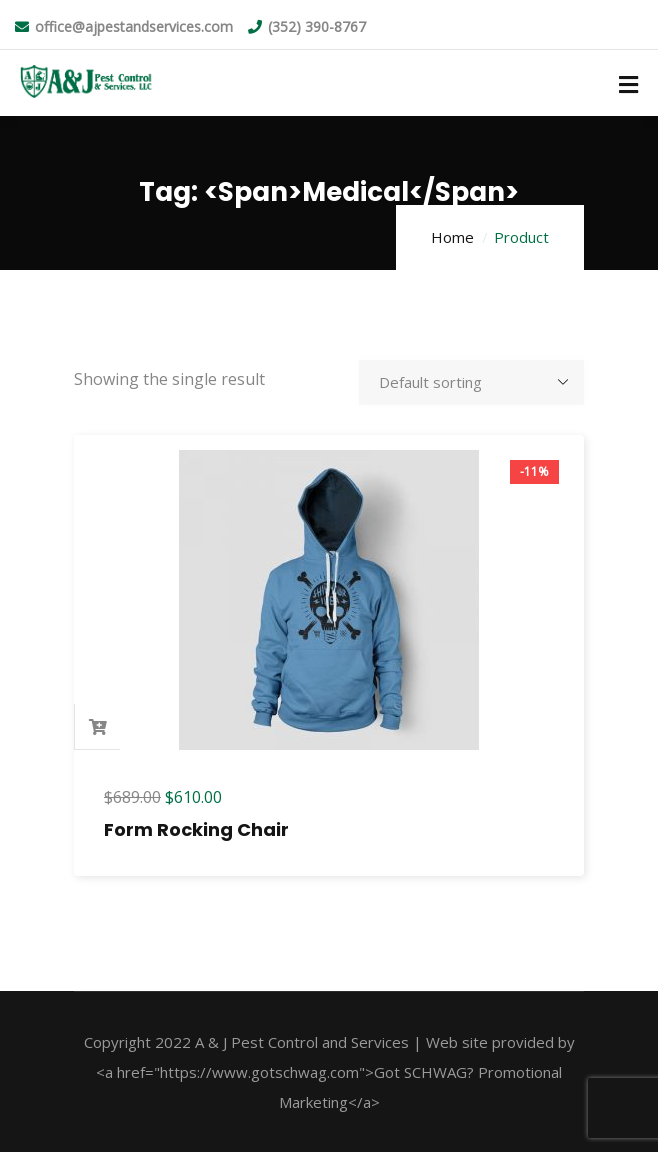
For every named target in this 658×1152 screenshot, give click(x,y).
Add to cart (98, 727)
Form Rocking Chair (196, 829)
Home (452, 237)
